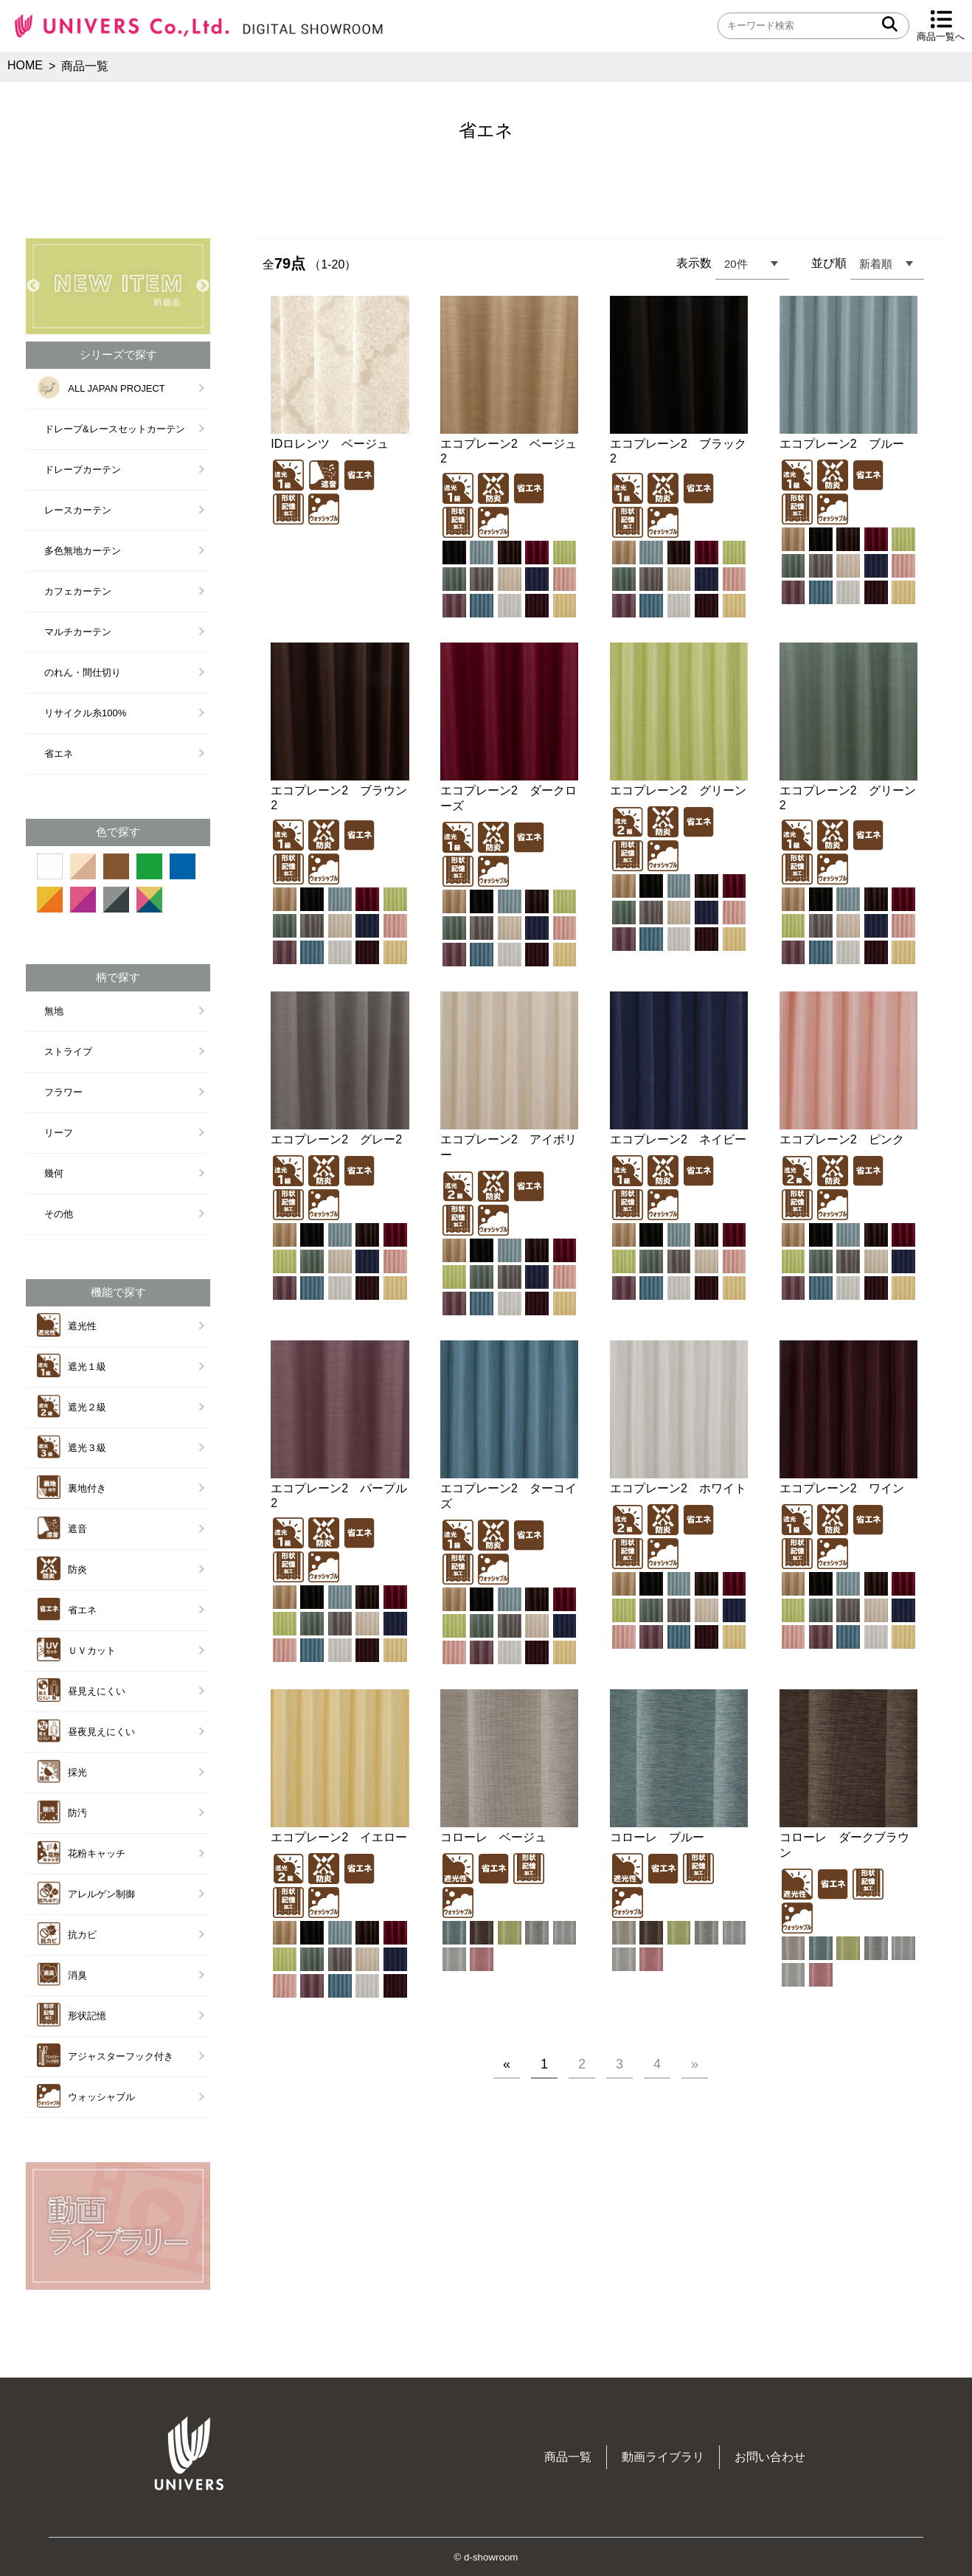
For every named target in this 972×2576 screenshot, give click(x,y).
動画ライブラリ (663, 2457)
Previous (33, 286)
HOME (25, 65)
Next (202, 286)
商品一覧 (567, 2457)
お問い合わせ (770, 2457)
